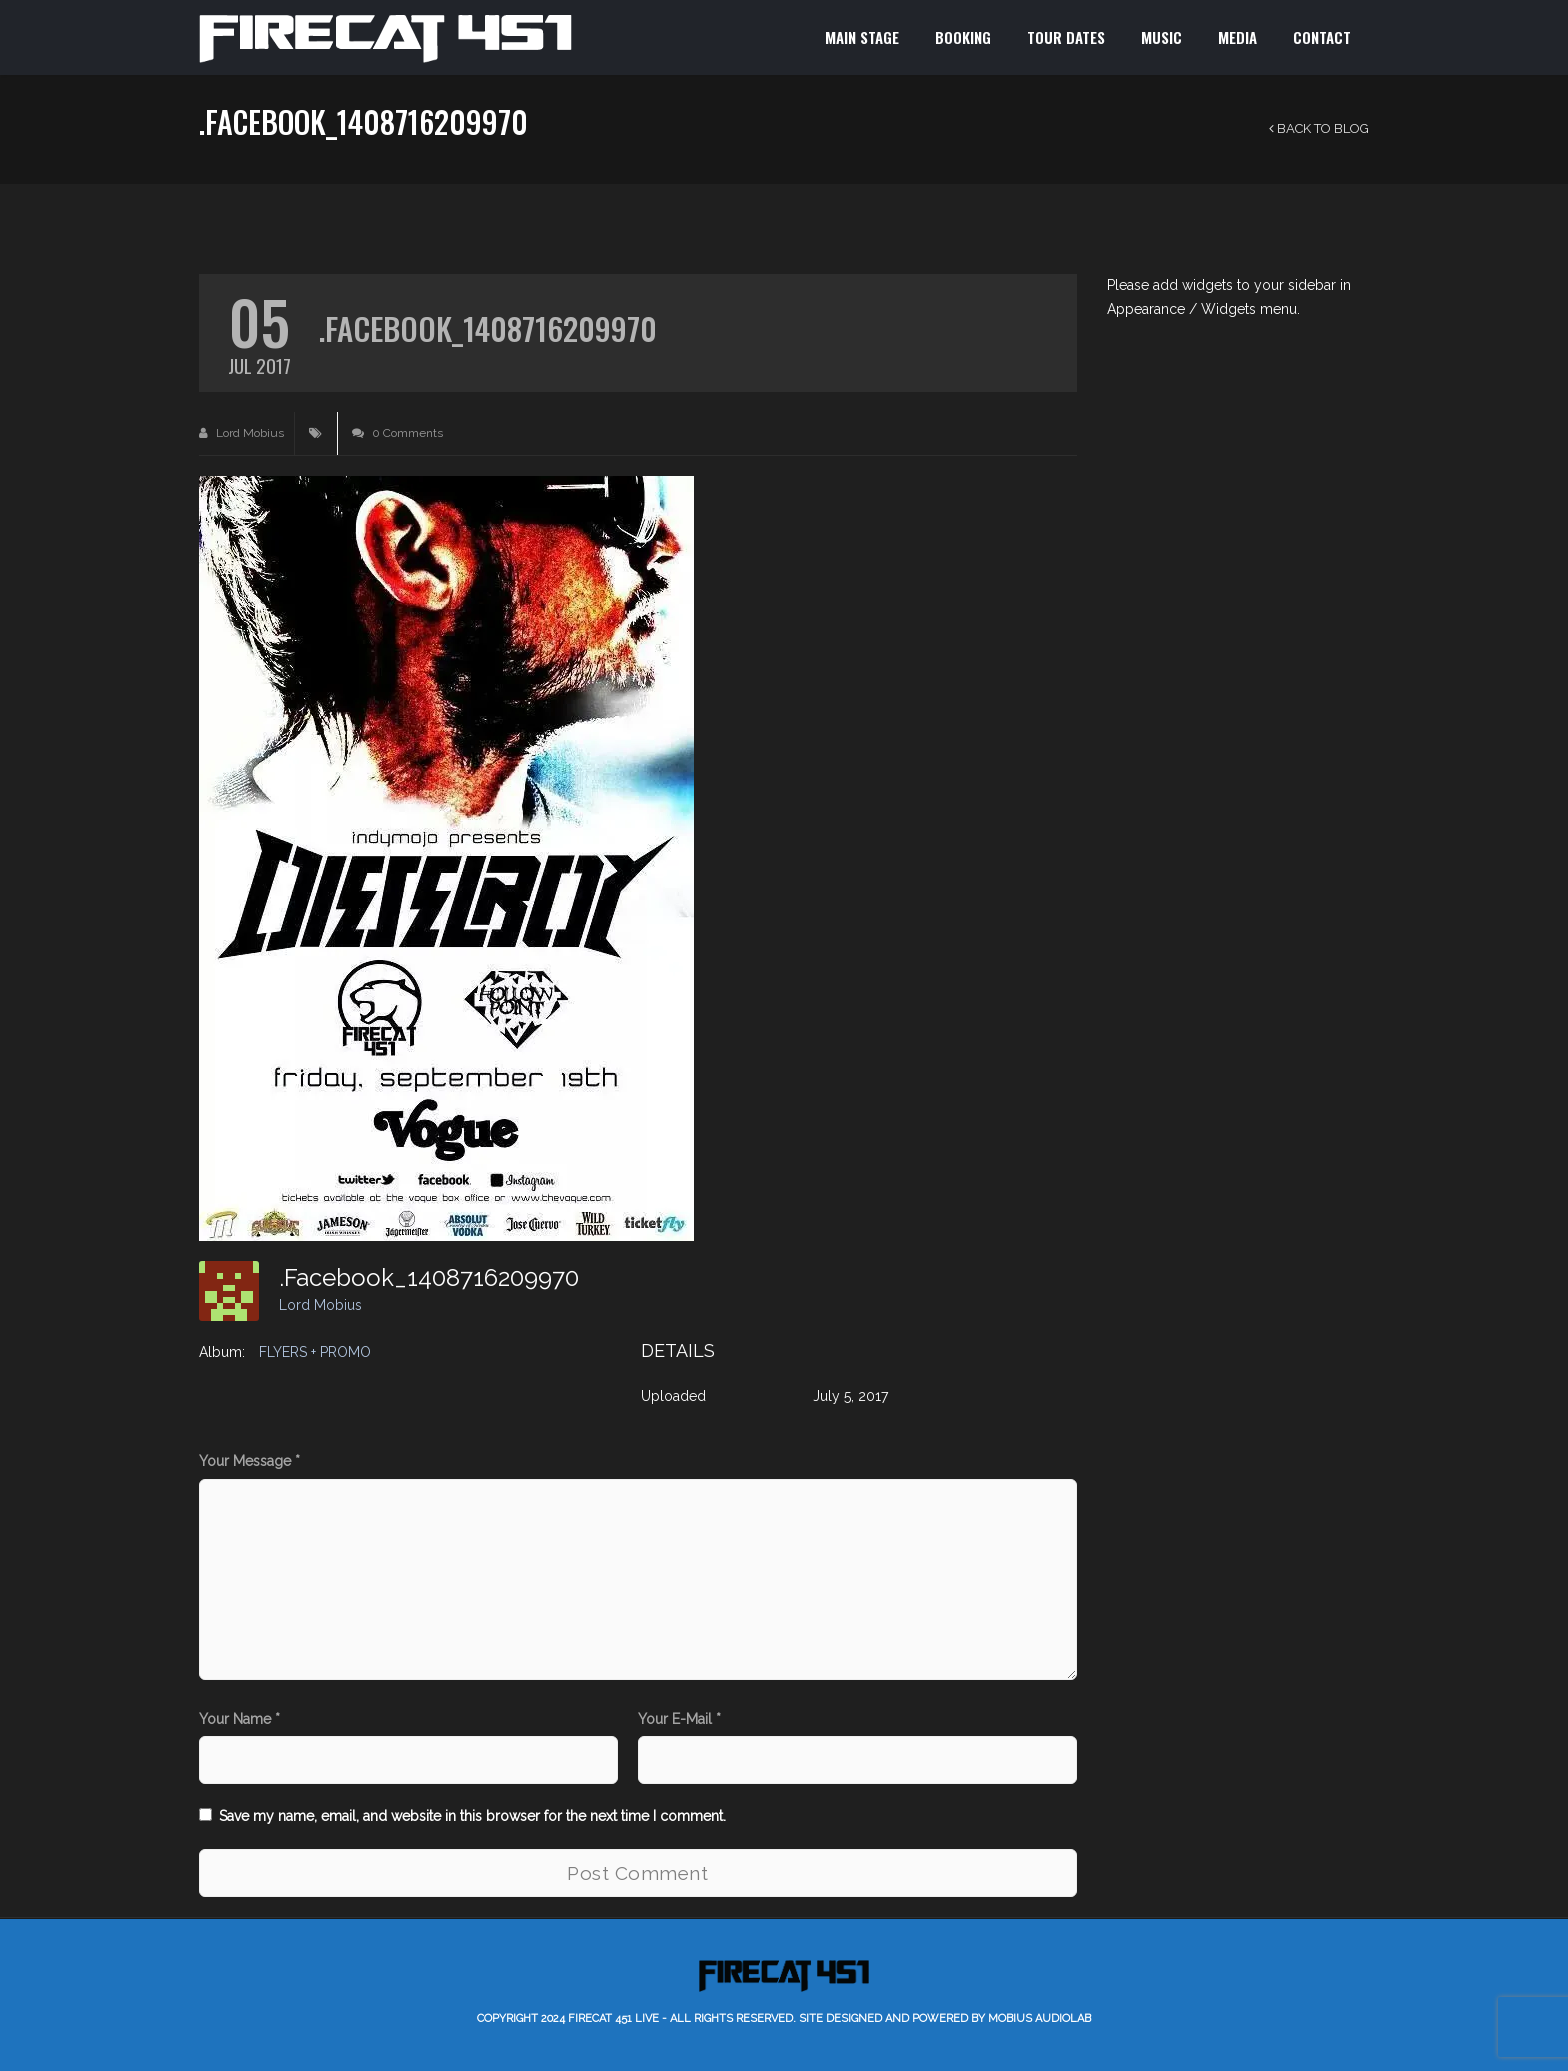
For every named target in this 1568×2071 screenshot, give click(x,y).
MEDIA (1237, 37)
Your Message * (249, 1461)
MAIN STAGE (862, 37)
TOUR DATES (1066, 37)
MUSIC (1161, 37)
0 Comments (397, 433)
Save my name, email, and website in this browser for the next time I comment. (472, 1816)
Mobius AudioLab (1039, 2018)
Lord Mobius (241, 433)
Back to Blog (1319, 128)
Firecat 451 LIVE (613, 2018)
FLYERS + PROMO (315, 1352)
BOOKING (963, 37)
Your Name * (239, 1719)
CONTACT (1322, 37)
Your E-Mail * (679, 1719)
